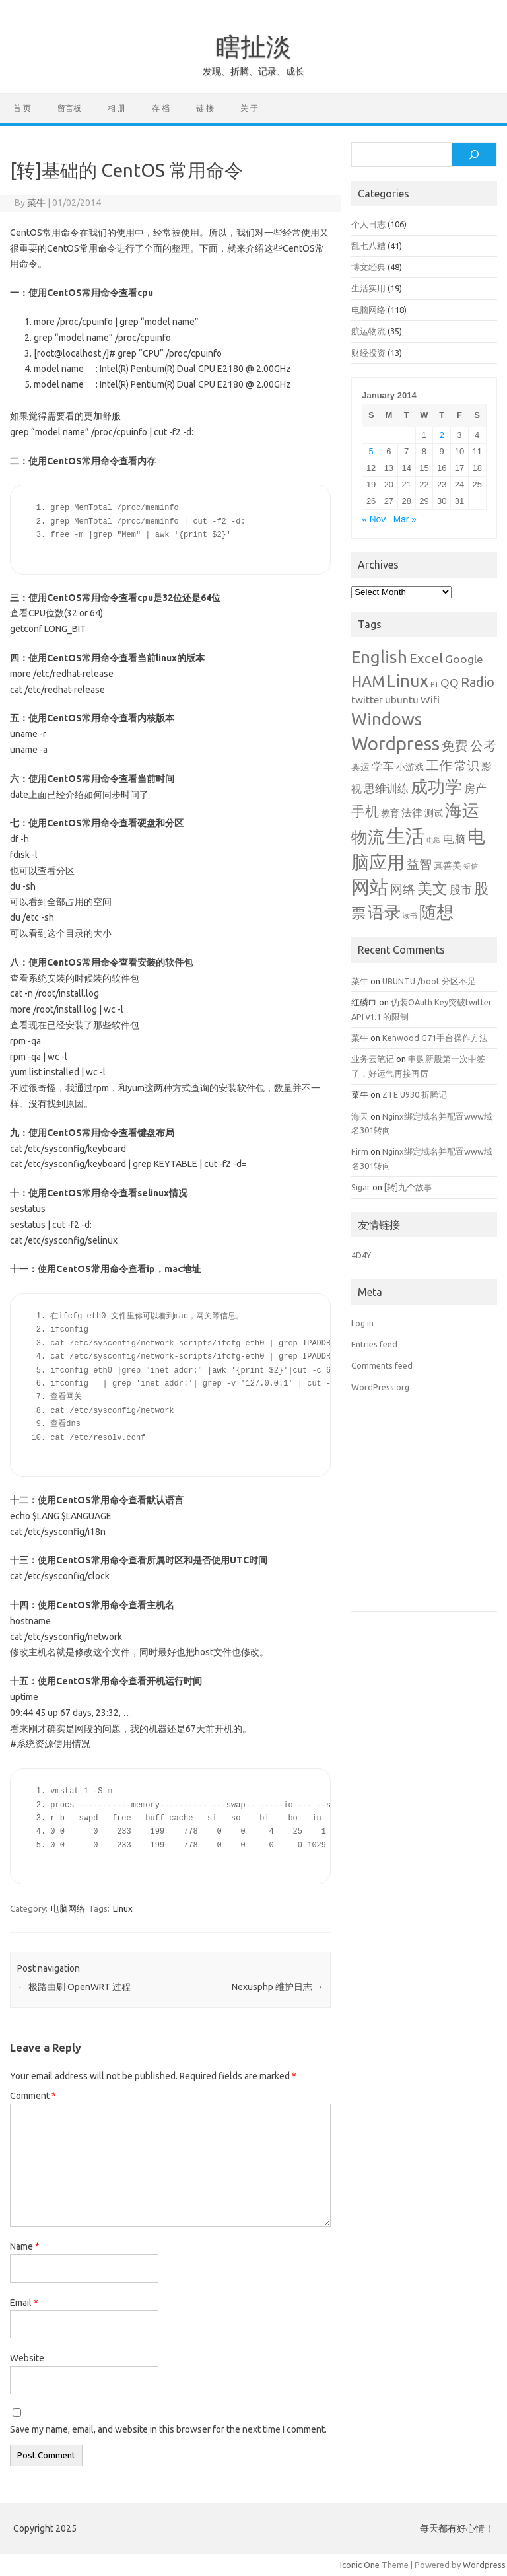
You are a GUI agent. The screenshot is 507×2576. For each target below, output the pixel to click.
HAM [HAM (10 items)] (368, 681)
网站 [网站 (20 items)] (369, 887)
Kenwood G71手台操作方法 (435, 1037)
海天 (359, 1116)
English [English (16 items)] (379, 656)
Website (27, 2358)
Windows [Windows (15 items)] (386, 719)
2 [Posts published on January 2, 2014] (442, 435)
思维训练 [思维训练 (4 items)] (386, 788)
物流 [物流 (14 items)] (367, 837)
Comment (33, 2096)
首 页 (22, 108)
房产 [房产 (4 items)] (475, 788)
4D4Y (361, 1255)
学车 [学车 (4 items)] (383, 766)
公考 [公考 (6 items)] (483, 745)
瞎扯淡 (253, 46)
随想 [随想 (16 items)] (436, 911)
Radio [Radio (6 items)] (477, 682)
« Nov (374, 519)
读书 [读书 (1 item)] (410, 915)
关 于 (249, 108)
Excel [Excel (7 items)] (426, 658)
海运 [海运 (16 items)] (462, 810)
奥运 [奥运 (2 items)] (360, 767)
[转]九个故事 (408, 1187)
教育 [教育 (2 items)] (390, 813)
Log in (362, 1323)
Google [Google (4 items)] (464, 659)
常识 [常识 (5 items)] (466, 766)
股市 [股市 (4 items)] (461, 889)
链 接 (205, 108)
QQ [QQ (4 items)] (449, 682)
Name (25, 2246)
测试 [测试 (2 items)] (433, 813)
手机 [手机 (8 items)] (365, 811)
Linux (123, 1908)
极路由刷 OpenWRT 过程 (74, 1987)
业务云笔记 (372, 1058)
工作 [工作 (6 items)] (439, 765)
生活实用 (368, 288)
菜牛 (36, 202)
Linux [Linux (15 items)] (407, 680)
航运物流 (368, 331)
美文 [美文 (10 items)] (432, 888)
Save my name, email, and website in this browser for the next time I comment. (168, 2429)
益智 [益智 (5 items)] (419, 864)
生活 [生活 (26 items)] (405, 836)
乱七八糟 (368, 245)
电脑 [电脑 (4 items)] (454, 838)
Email (24, 2302)
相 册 (116, 108)
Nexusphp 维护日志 (277, 1987)
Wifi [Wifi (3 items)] (430, 699)
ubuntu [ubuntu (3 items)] (402, 699)
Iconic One (360, 2564)
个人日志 (368, 224)
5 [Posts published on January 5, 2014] (371, 451)
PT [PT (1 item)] (434, 684)
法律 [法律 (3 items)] (411, 812)
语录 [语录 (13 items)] (384, 912)
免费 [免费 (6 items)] (455, 745)
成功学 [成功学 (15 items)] (436, 786)
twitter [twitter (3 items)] (367, 699)
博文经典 (368, 266)
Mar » (405, 519)
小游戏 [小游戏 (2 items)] (410, 767)
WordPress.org (380, 1387)
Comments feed (382, 1365)
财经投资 (368, 352)
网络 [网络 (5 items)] (402, 889)
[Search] (474, 154)
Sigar (360, 1187)
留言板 (69, 108)
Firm (359, 1151)
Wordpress (484, 2564)
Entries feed (374, 1344)
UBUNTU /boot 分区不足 (429, 980)
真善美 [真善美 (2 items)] (447, 865)
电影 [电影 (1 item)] (433, 840)
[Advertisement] (424, 1515)
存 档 (161, 108)
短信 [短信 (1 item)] (470, 866)
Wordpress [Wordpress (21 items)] (395, 743)
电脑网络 (68, 1908)
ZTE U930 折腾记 (414, 1094)
